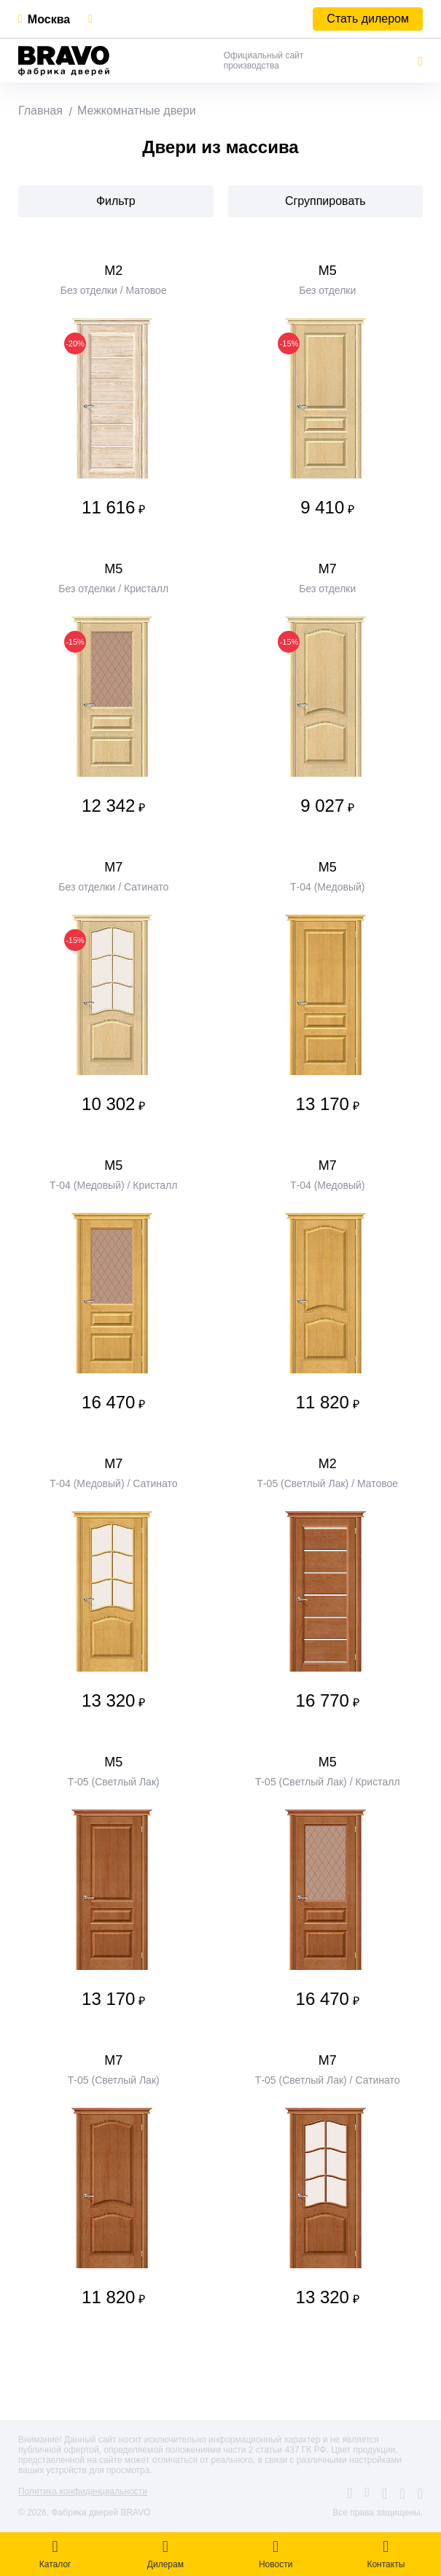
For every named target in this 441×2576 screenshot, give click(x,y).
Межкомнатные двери (136, 110)
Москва (49, 19)
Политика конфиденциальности (82, 2491)
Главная (40, 110)
